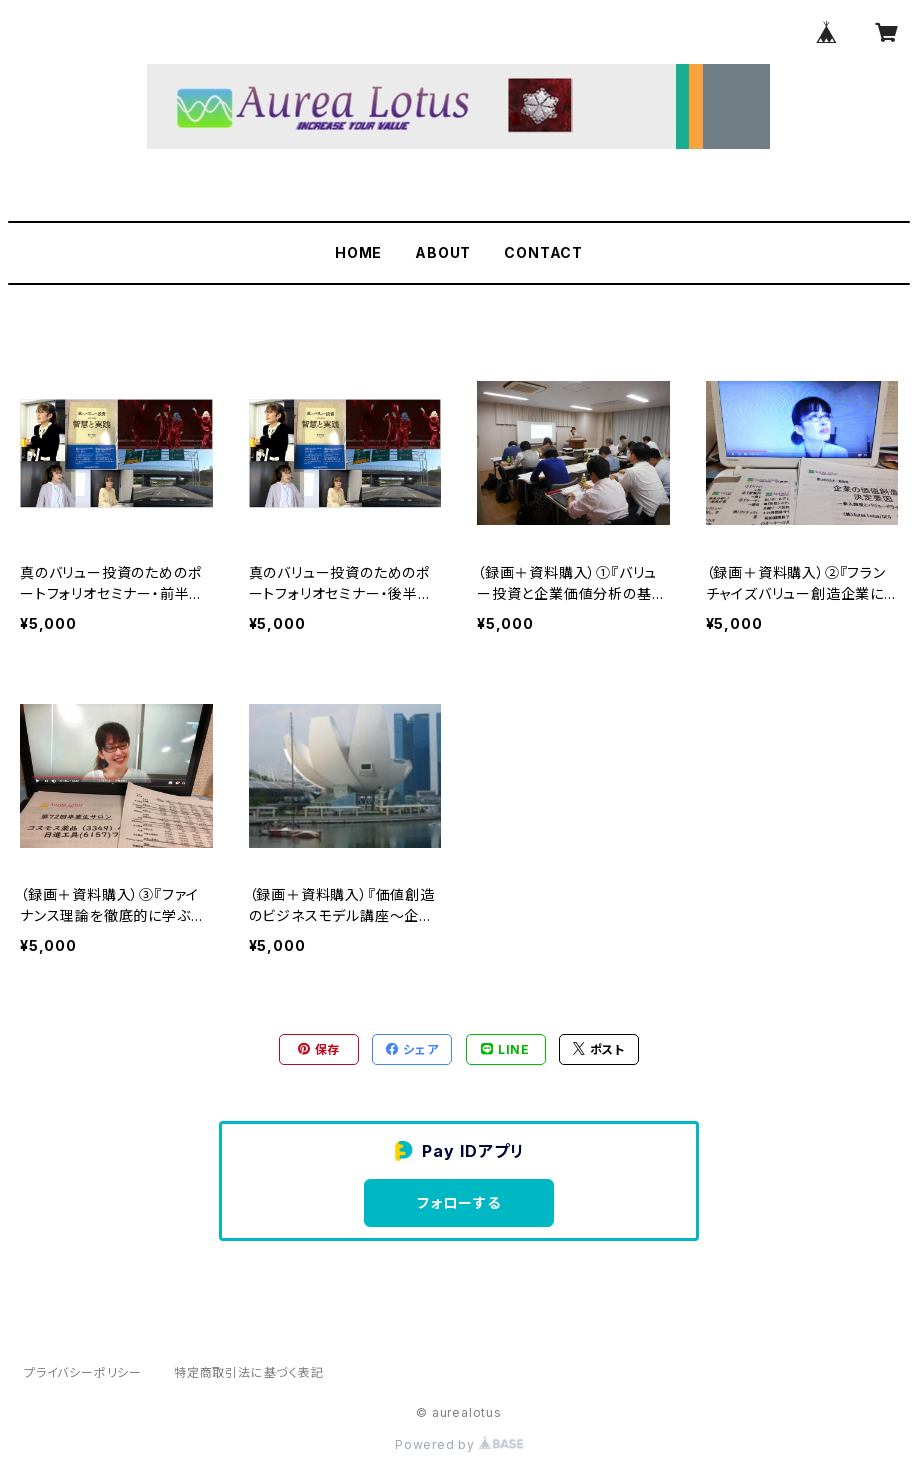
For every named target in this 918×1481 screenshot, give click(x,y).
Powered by (459, 1444)
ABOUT (443, 252)
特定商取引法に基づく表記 (249, 1372)
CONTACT (543, 252)
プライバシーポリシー (83, 1372)
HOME (358, 252)
